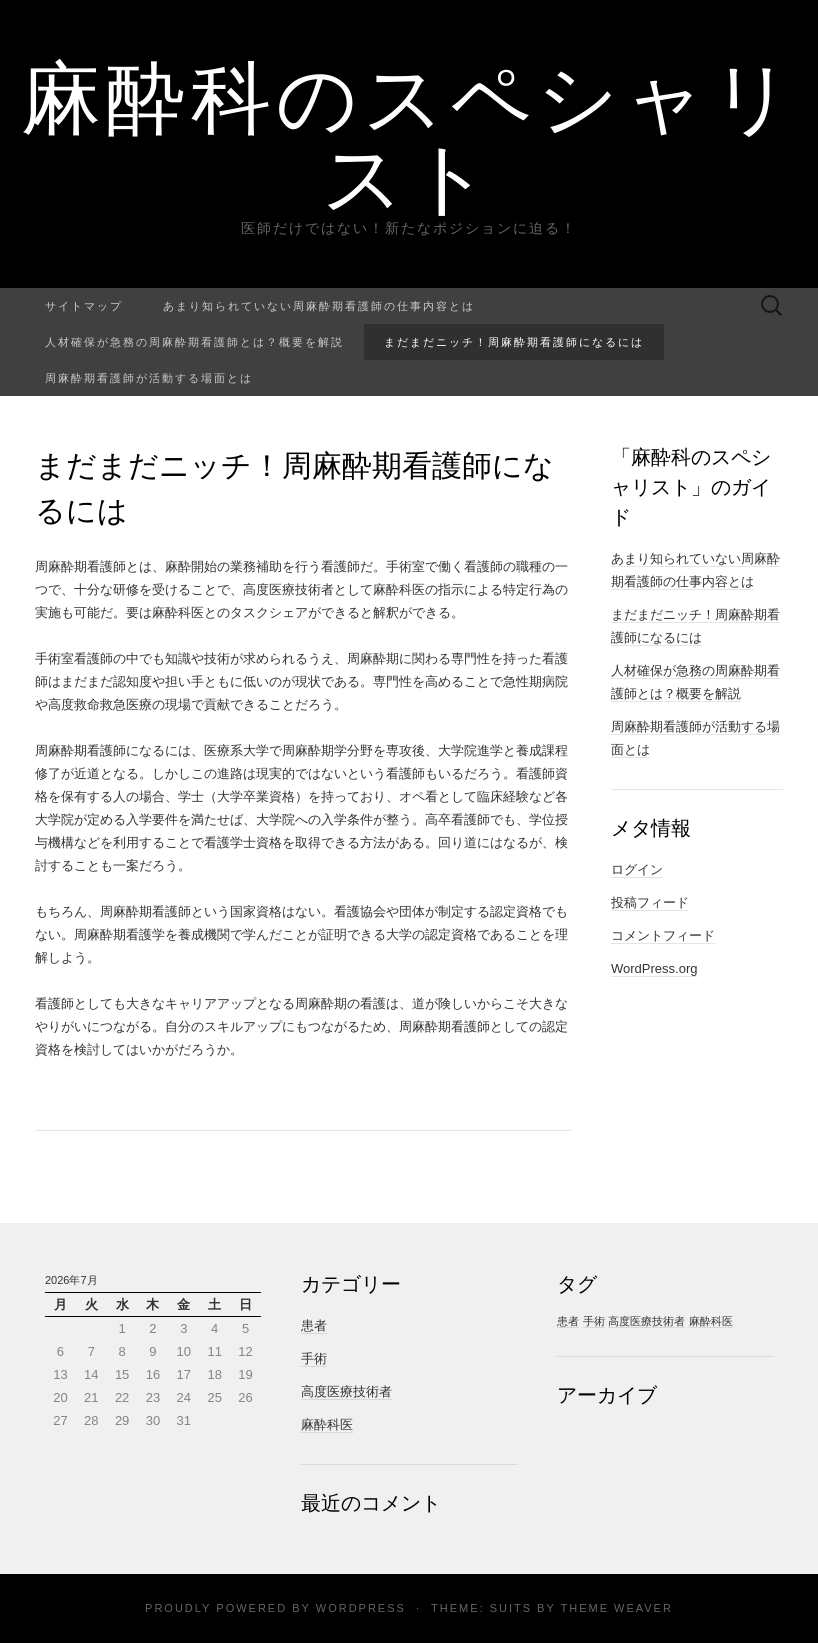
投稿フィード (650, 902)
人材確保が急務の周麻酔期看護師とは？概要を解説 (194, 341)
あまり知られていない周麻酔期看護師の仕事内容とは (319, 305)
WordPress (361, 1608)
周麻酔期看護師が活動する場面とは (149, 377)
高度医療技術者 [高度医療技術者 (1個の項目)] (646, 1321)
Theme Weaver (616, 1608)
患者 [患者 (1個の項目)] (568, 1321)
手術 (314, 1358)
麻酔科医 (327, 1424)
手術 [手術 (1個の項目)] (594, 1321)
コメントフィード (663, 935)
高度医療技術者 (346, 1391)
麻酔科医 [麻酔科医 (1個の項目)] (711, 1321)
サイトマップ (84, 305)
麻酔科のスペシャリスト (409, 135)
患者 (314, 1325)
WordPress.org (654, 968)
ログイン (637, 869)
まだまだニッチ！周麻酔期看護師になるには (514, 341)
